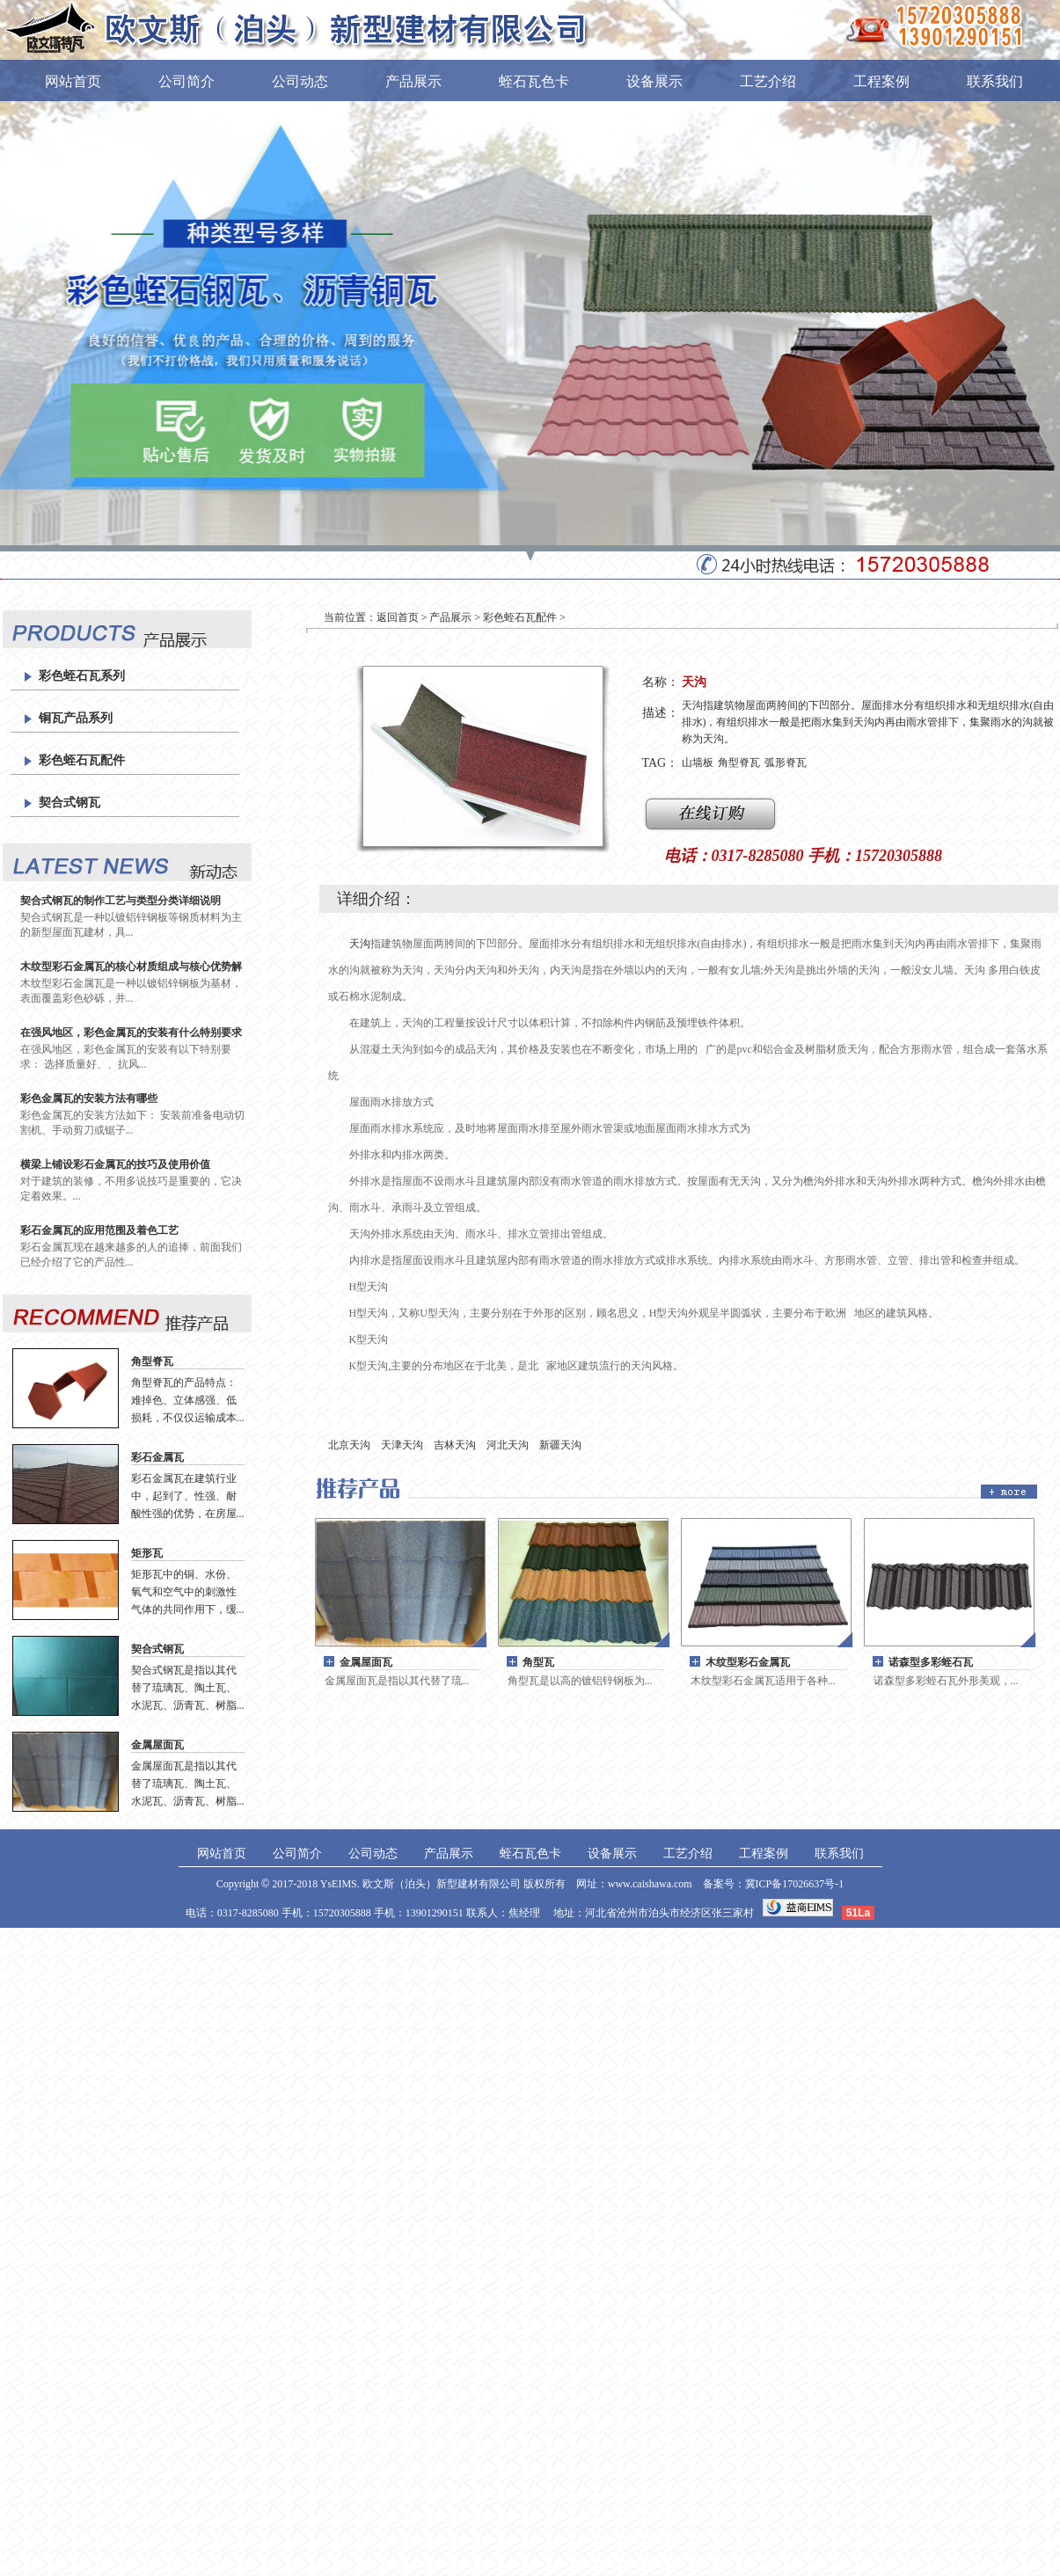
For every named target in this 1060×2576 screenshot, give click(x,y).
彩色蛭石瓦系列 (82, 675)
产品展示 (413, 81)
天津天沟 (402, 1445)
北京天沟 (349, 1445)
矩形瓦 (147, 1553)
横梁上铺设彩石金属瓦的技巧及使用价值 (115, 1164)
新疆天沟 (560, 1445)
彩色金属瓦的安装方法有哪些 (88, 1098)
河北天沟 (507, 1445)
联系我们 (995, 81)
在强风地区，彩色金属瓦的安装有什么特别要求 (131, 1032)
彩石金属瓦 (157, 1457)
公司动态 (300, 81)
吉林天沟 (455, 1445)
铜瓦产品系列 (76, 718)
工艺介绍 (768, 81)
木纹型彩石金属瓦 (747, 1662)
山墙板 (697, 762)
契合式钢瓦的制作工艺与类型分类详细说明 (120, 900)
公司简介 (186, 81)
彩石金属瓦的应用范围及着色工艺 (99, 1230)
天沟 (359, 944)
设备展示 (654, 81)
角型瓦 (538, 1662)
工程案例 (881, 81)
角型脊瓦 (152, 1361)
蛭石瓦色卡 (534, 81)
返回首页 (397, 617)
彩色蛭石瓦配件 (82, 760)
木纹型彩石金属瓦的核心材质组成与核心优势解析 (131, 967)
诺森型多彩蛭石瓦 (930, 1662)
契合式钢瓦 (69, 802)
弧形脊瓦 (785, 762)
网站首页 (73, 81)
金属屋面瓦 (157, 1745)
